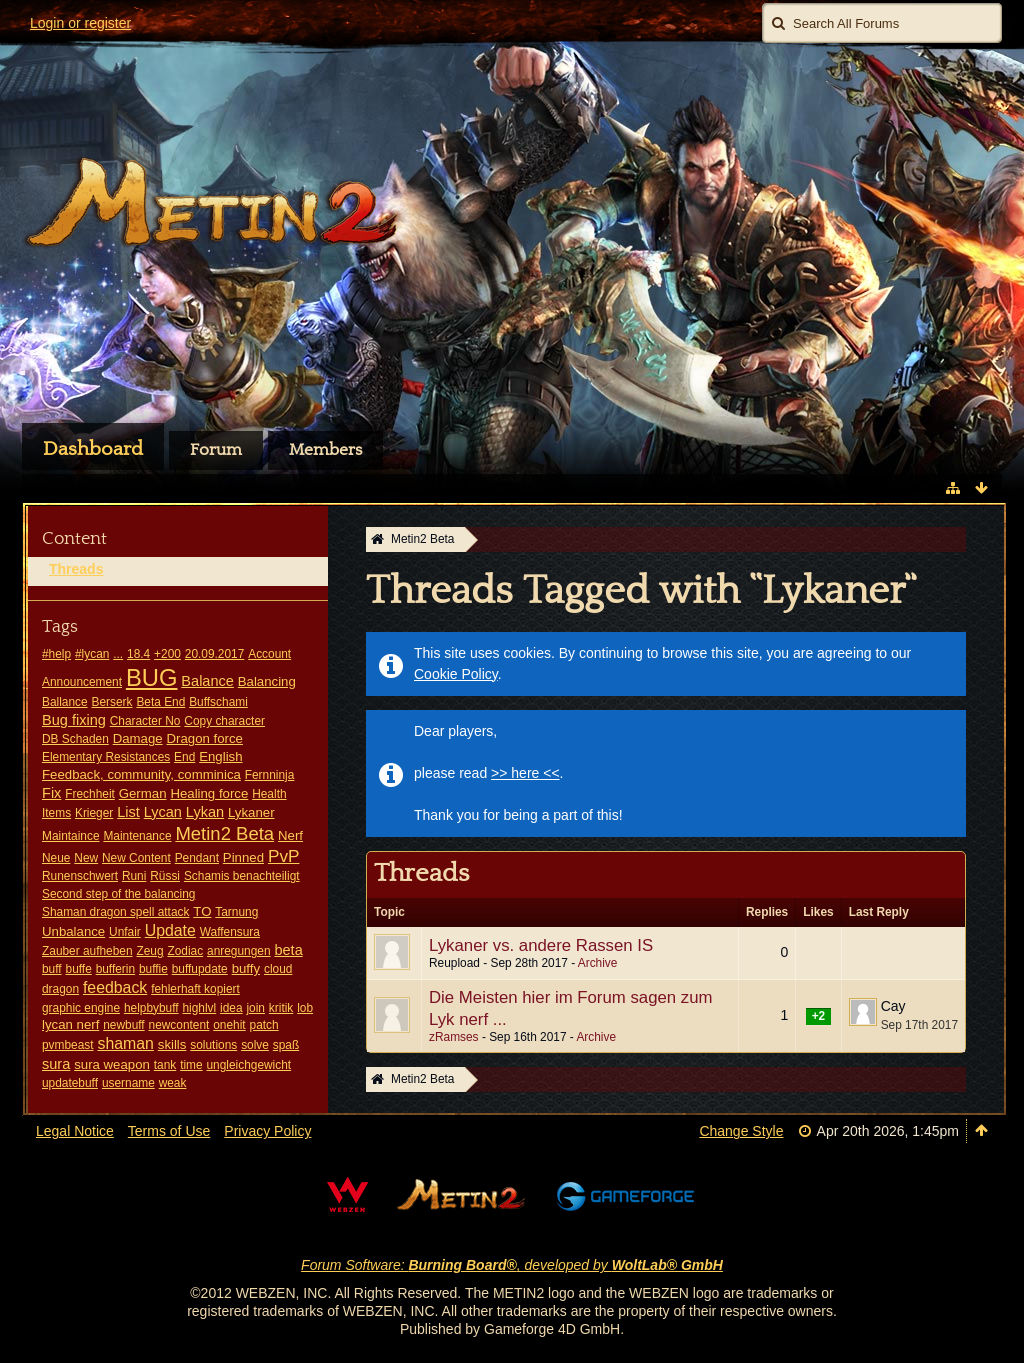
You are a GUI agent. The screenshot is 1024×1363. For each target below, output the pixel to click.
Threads (76, 569)
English (220, 756)
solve (255, 1045)
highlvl (199, 1008)
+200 (167, 654)
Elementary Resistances (106, 757)
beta (288, 950)
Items (56, 813)
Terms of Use (169, 1131)
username (128, 1083)
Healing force (209, 793)
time (191, 1065)
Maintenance (137, 836)
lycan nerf (70, 1024)
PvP (284, 856)
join (255, 1008)
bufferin (115, 969)
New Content (136, 858)
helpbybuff (151, 1008)
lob (305, 1008)
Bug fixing (74, 720)
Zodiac (185, 951)
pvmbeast (68, 1045)
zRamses (454, 1037)
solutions (213, 1045)
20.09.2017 (215, 654)
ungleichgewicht (249, 1065)
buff (52, 969)
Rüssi (165, 876)
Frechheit (90, 794)
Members (325, 450)
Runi (134, 876)
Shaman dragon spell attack (115, 912)
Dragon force (205, 738)
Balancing (267, 681)
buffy (246, 968)
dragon (60, 989)
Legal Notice (75, 1131)
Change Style (741, 1131)
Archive (598, 963)
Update (170, 930)
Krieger (94, 813)
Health (269, 794)
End (184, 757)
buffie (153, 969)
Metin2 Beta (224, 833)
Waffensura (230, 932)
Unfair (125, 932)
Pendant (197, 858)
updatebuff (70, 1083)
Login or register (80, 23)
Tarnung (236, 912)
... (118, 654)
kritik (281, 1008)
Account (269, 654)
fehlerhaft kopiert (195, 989)
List (128, 812)
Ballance (65, 702)
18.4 (138, 654)
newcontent (179, 1025)
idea (231, 1008)
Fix (51, 793)
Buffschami (218, 702)
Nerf (290, 835)
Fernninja (270, 775)
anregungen (238, 951)
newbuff (123, 1025)
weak (173, 1083)
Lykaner (251, 812)
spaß (286, 1045)
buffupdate (200, 969)
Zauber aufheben (87, 951)
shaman (125, 1043)
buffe (79, 969)
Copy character (224, 721)
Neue (56, 858)
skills (172, 1044)
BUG (152, 677)
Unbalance (73, 931)
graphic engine (81, 1008)
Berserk (112, 702)
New (86, 858)
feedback (115, 987)
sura (56, 1064)
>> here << (525, 773)
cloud (278, 969)
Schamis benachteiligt (242, 876)
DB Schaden (75, 739)
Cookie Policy (456, 674)
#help (56, 654)
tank (165, 1065)
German (143, 793)
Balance (207, 681)
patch (264, 1025)
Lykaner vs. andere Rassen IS (541, 945)
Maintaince (71, 836)
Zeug (149, 951)
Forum (216, 450)
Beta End (160, 702)
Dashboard (93, 449)
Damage (138, 738)
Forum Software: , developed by (512, 1265)
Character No (145, 721)
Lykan (205, 812)
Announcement (82, 682)
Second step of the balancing (118, 894)
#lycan (92, 654)
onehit (229, 1025)
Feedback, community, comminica (141, 774)
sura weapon (112, 1064)
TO (202, 911)
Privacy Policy (267, 1131)
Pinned (243, 857)
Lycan (163, 812)
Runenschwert (80, 876)
